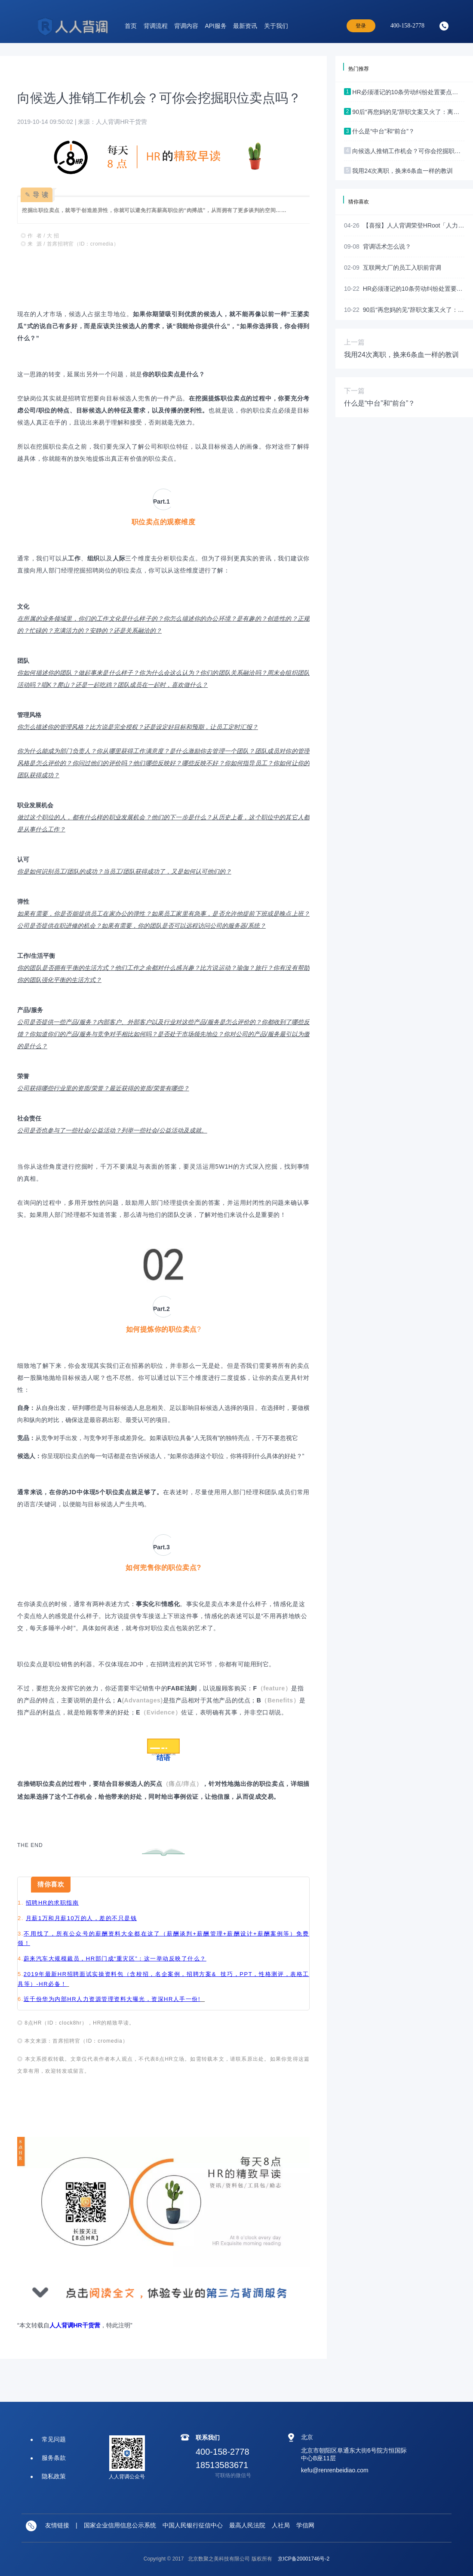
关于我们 (276, 25)
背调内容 (186, 25)
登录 (361, 26)
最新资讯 (245, 25)
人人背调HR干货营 (74, 2325)
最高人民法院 (247, 2525)
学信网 (305, 2525)
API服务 (216, 25)
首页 (131, 25)
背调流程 (156, 25)
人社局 (281, 2525)
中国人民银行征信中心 (193, 2525)
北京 (307, 2437)
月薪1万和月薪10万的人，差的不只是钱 (81, 1918)
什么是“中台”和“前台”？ (379, 403)
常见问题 (54, 2439)
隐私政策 (54, 2476)
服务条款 (54, 2457)
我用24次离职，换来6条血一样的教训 (401, 354)
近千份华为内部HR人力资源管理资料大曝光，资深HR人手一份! (112, 1999)
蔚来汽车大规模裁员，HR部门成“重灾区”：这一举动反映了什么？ (115, 1958)
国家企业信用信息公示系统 (120, 2525)
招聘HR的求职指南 (52, 1902)
